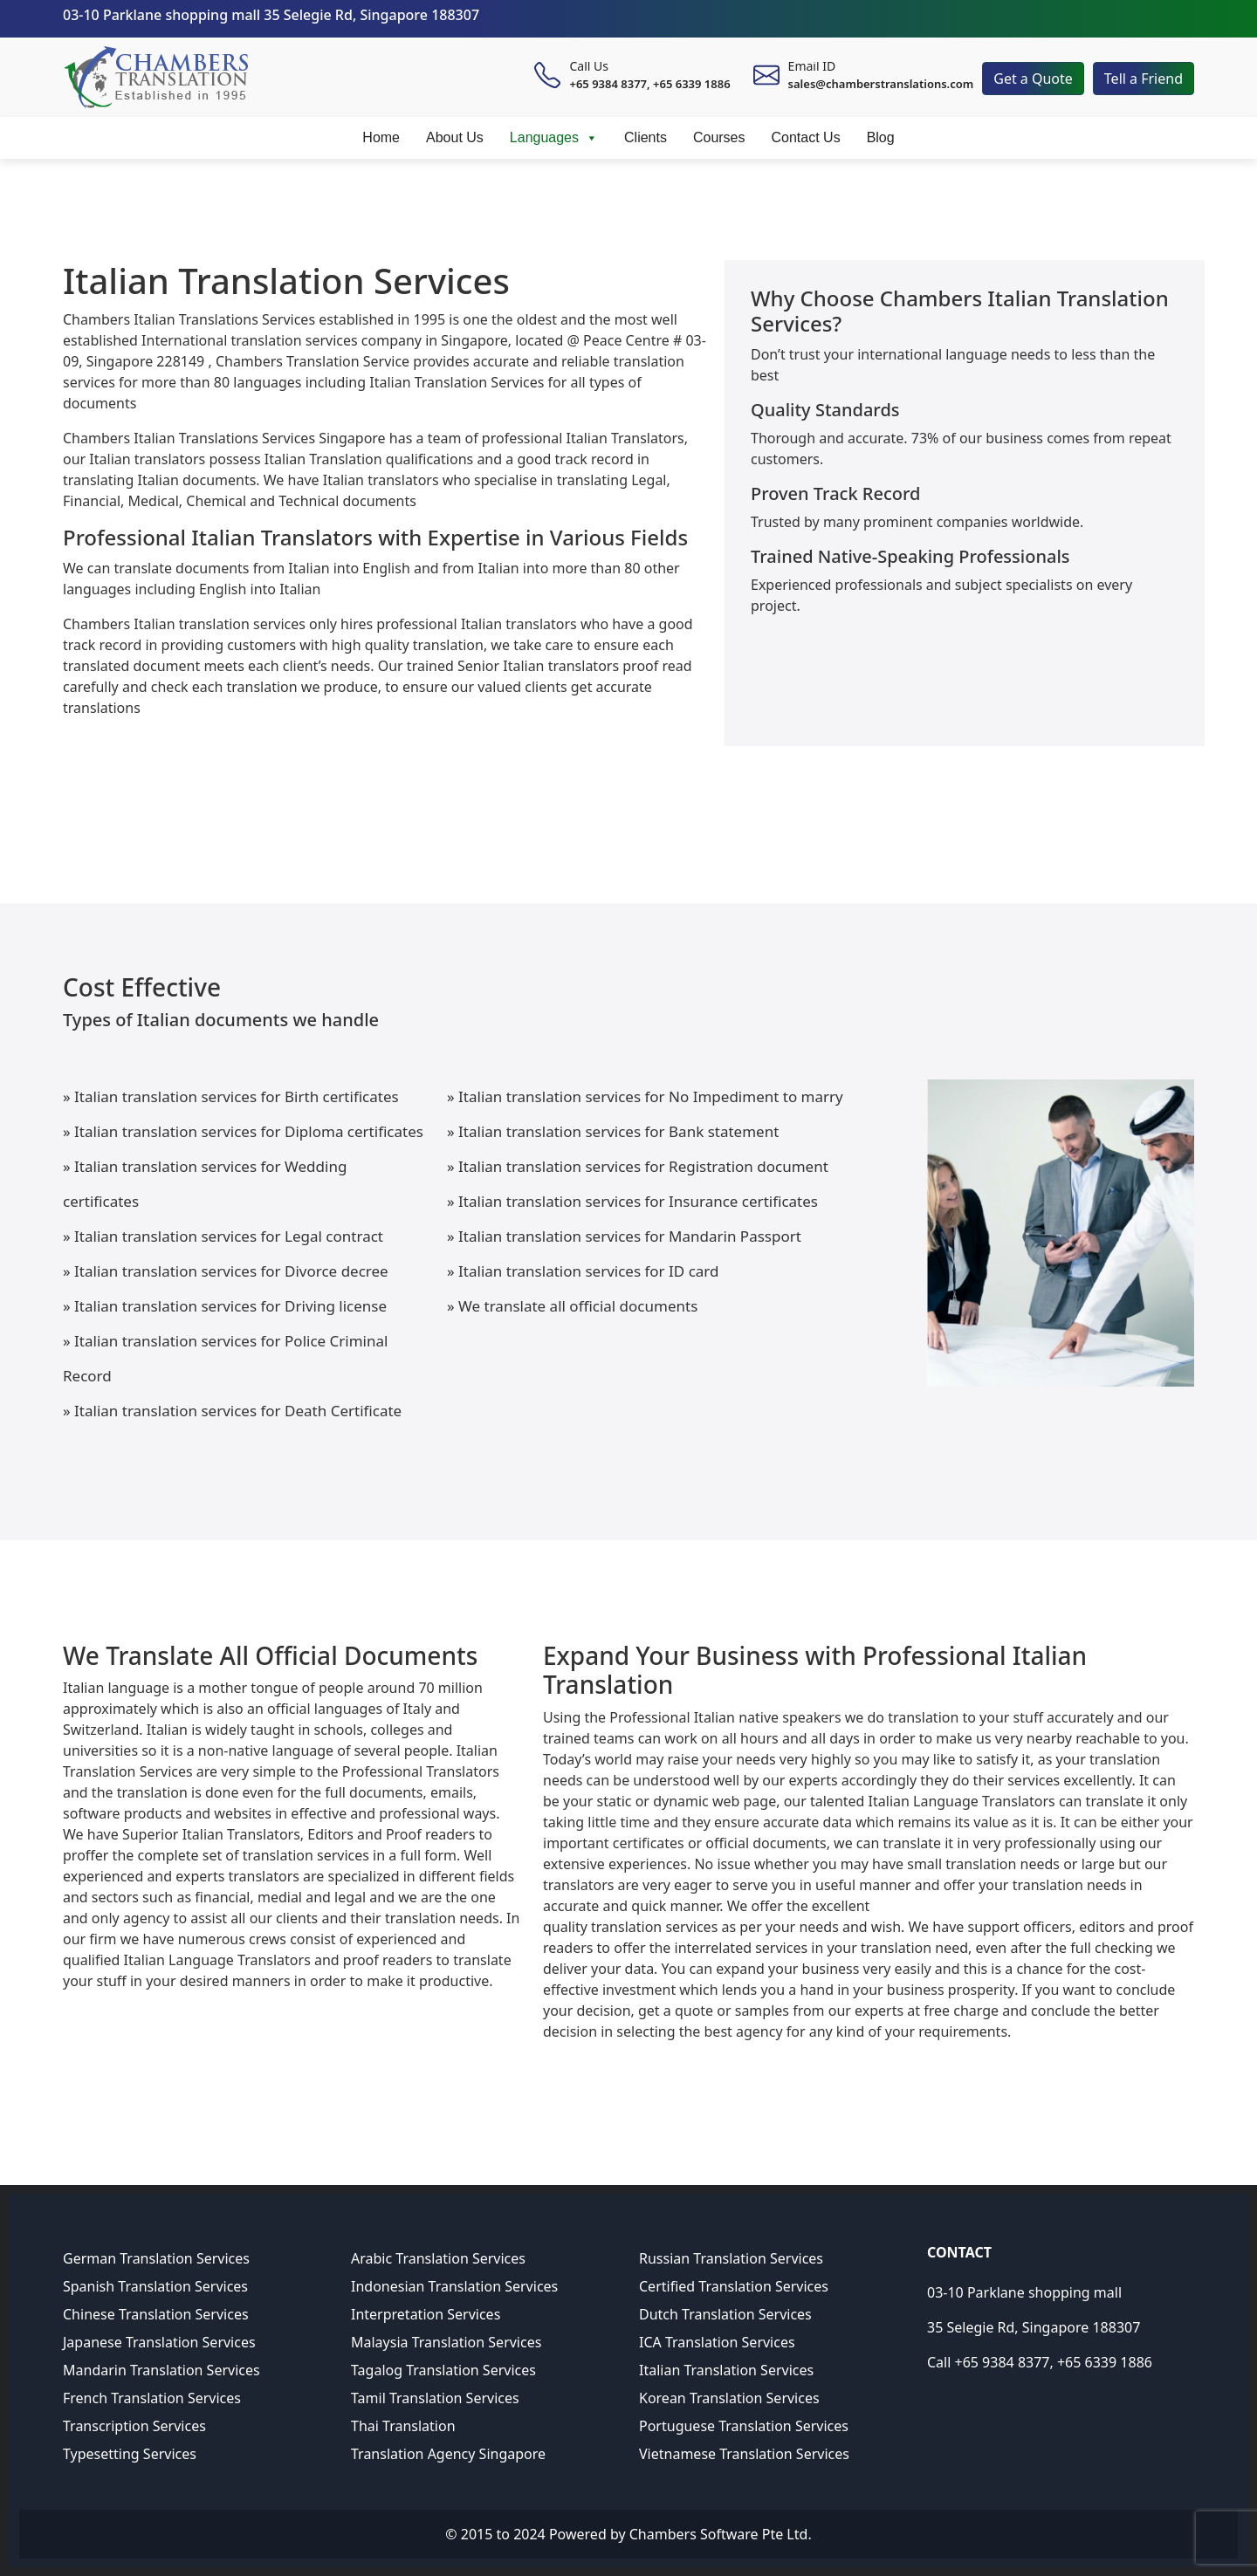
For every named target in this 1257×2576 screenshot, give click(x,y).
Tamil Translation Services (435, 2398)
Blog (881, 137)
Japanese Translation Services (159, 2342)
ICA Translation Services (717, 2342)
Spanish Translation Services (155, 2286)
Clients (645, 137)
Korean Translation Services (729, 2398)
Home (381, 137)
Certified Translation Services (733, 2286)
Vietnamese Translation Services (744, 2453)
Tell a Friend (1143, 78)
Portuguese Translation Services (743, 2426)
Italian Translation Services (726, 2370)
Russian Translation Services (731, 2258)
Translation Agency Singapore (448, 2453)
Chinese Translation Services (156, 2314)
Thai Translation (403, 2426)
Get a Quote (1033, 78)
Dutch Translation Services (725, 2314)
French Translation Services (152, 2398)
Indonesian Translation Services (454, 2286)
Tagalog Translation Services (443, 2370)
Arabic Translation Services (438, 2258)
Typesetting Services (129, 2453)
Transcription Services (134, 2426)
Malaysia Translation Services (446, 2342)
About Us (455, 137)
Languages (554, 137)
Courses (719, 137)
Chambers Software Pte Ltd (718, 2534)
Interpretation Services (425, 2314)
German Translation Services (156, 2258)
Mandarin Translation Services (161, 2370)
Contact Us (806, 137)
